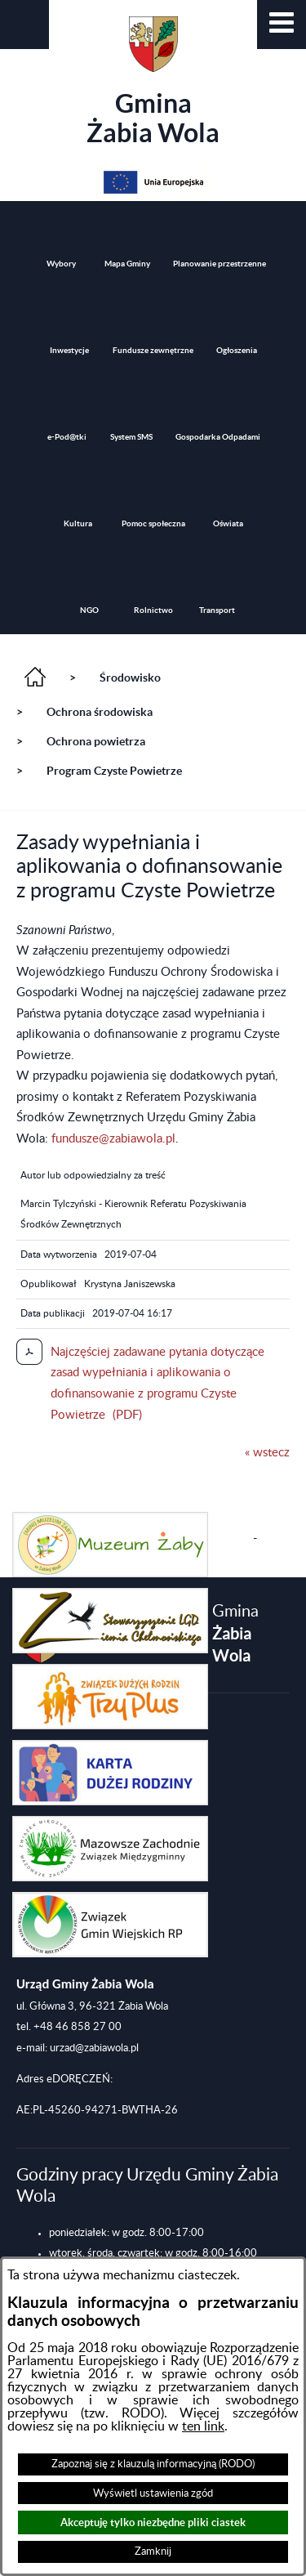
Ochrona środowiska (100, 711)
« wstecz (267, 1453)
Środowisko (130, 677)
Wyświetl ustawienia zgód (153, 2493)
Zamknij (153, 2551)
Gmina (153, 81)
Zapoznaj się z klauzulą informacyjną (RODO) (153, 2464)
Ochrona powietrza (96, 741)
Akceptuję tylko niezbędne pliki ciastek (153, 2522)
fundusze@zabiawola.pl (113, 1139)
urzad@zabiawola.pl (94, 2048)
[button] (281, 24)
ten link (203, 2426)
